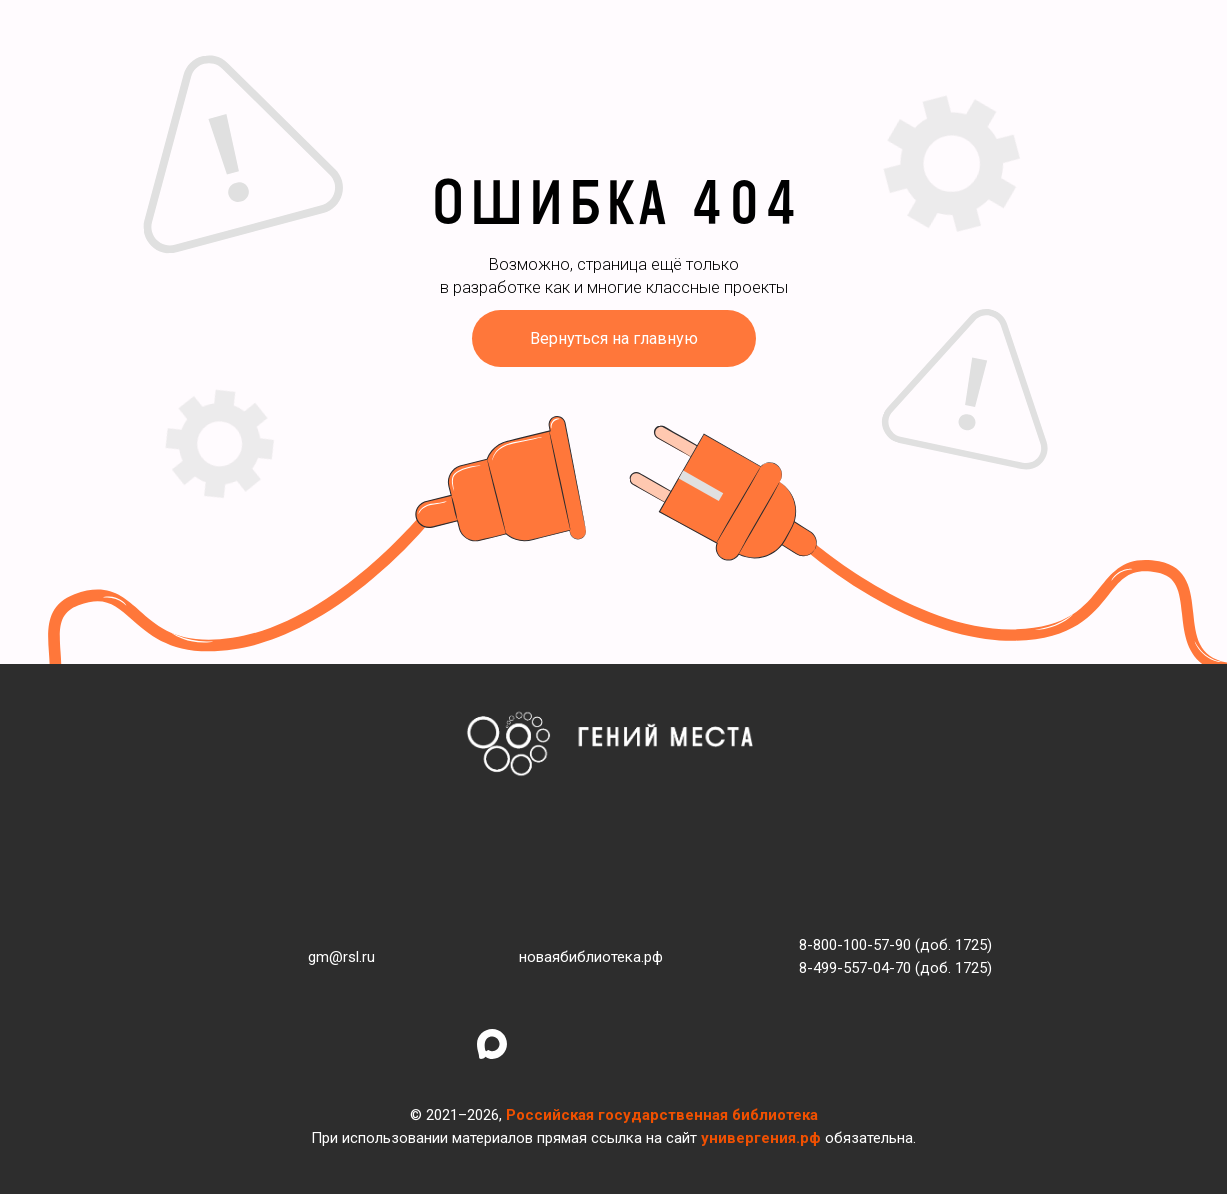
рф (810, 1138)
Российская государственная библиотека (662, 1115)
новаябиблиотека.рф (591, 957)
